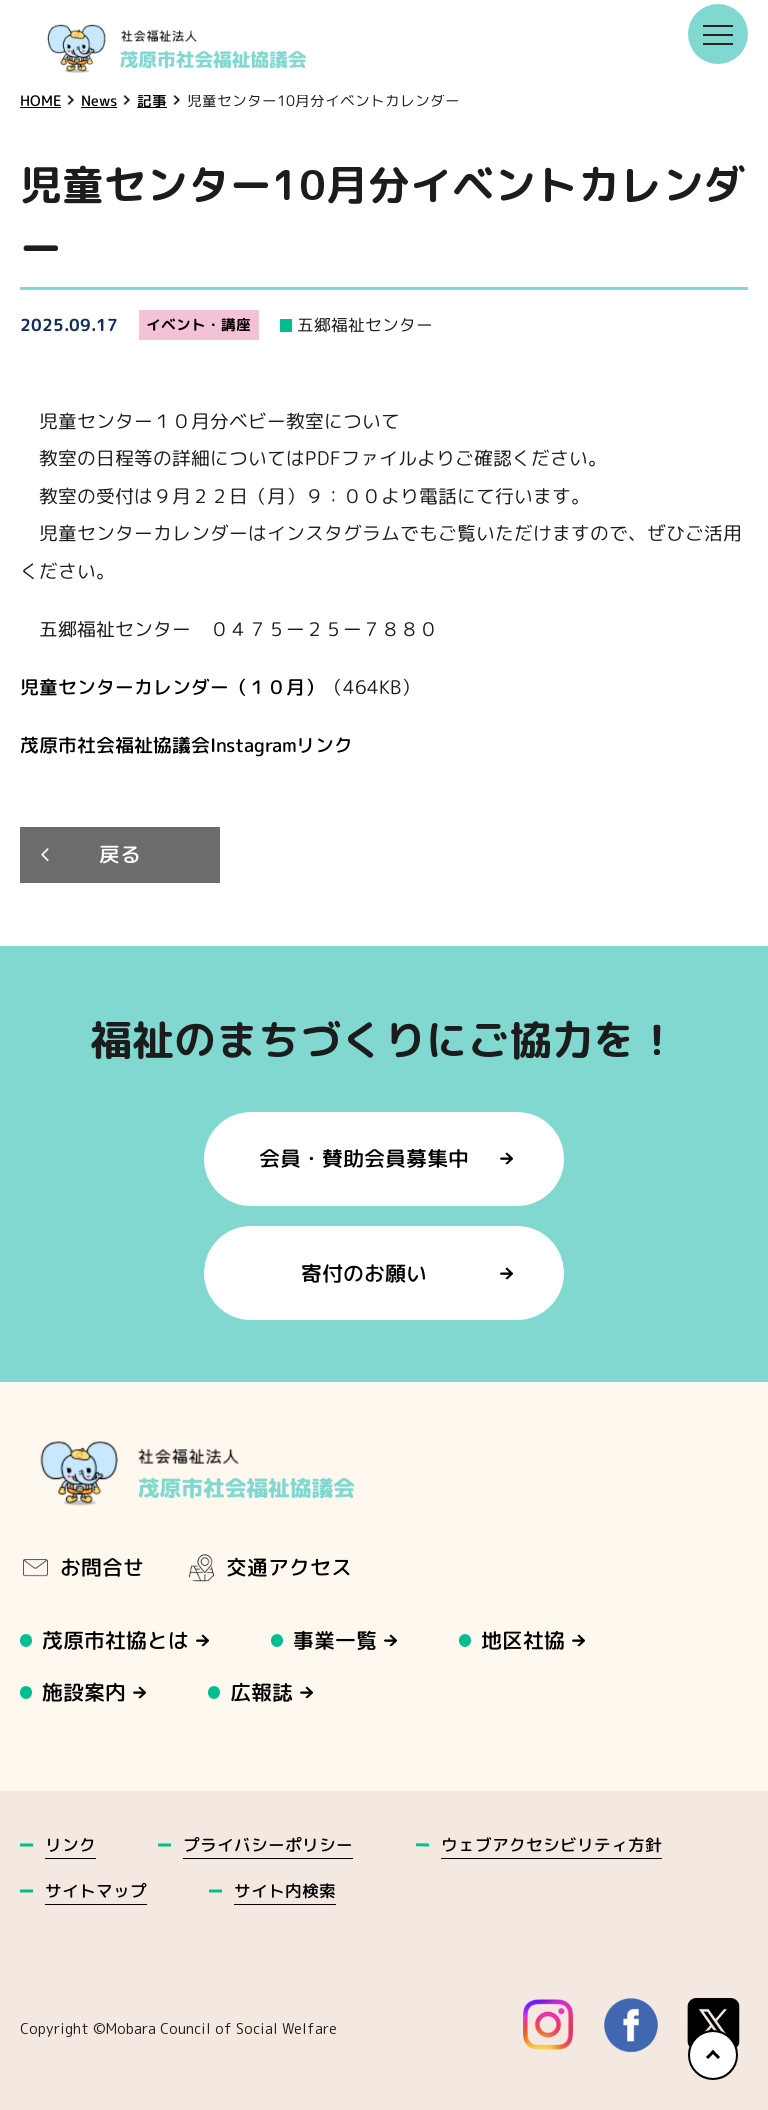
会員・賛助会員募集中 (364, 1158)
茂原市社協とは (115, 1640)
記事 (152, 100)
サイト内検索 (285, 1890)
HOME (40, 100)
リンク (70, 1844)
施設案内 (84, 1692)
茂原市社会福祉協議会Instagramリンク (186, 745)
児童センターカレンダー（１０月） (172, 687)
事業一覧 (336, 1640)
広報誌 (262, 1692)
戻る (120, 855)
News (99, 100)
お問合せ (82, 1567)
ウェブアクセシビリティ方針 (551, 1844)
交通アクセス (269, 1567)
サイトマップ (96, 1890)
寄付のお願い (364, 1273)
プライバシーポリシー (268, 1844)
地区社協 (524, 1640)
